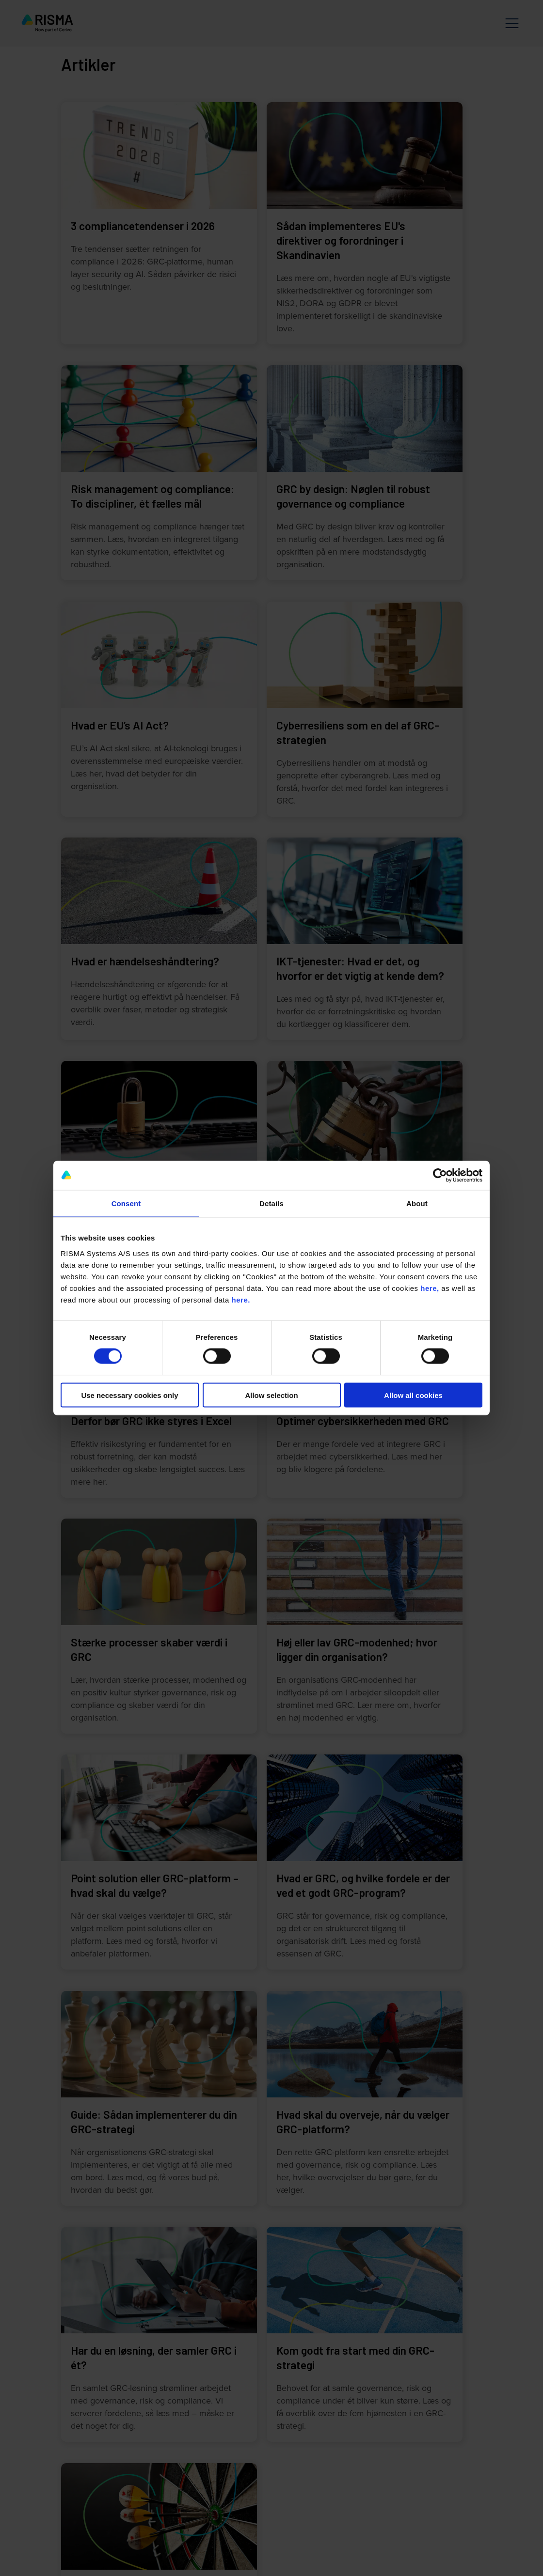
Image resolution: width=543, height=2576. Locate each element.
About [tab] (417, 1203)
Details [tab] (271, 1203)
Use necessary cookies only (129, 1395)
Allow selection (271, 1395)
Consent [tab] (126, 1203)
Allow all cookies (413, 1395)
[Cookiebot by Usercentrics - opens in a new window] (440, 1175)
